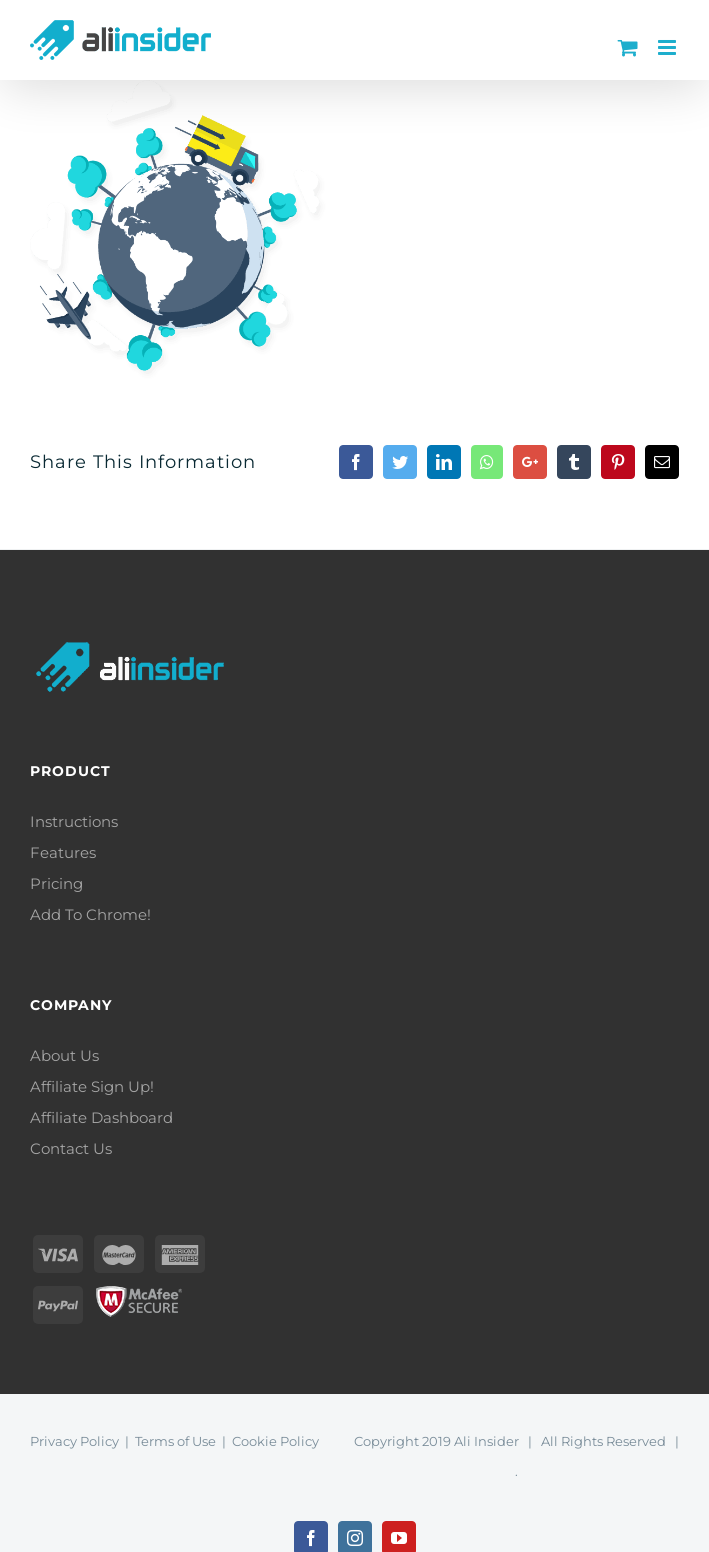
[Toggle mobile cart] (628, 47)
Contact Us (71, 1148)
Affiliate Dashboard (101, 1117)
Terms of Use (175, 1441)
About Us (64, 1055)
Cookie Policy (275, 1441)
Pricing (56, 883)
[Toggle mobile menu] (668, 47)
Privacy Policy (74, 1441)
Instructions (74, 821)
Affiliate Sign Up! (92, 1086)
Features (63, 852)
